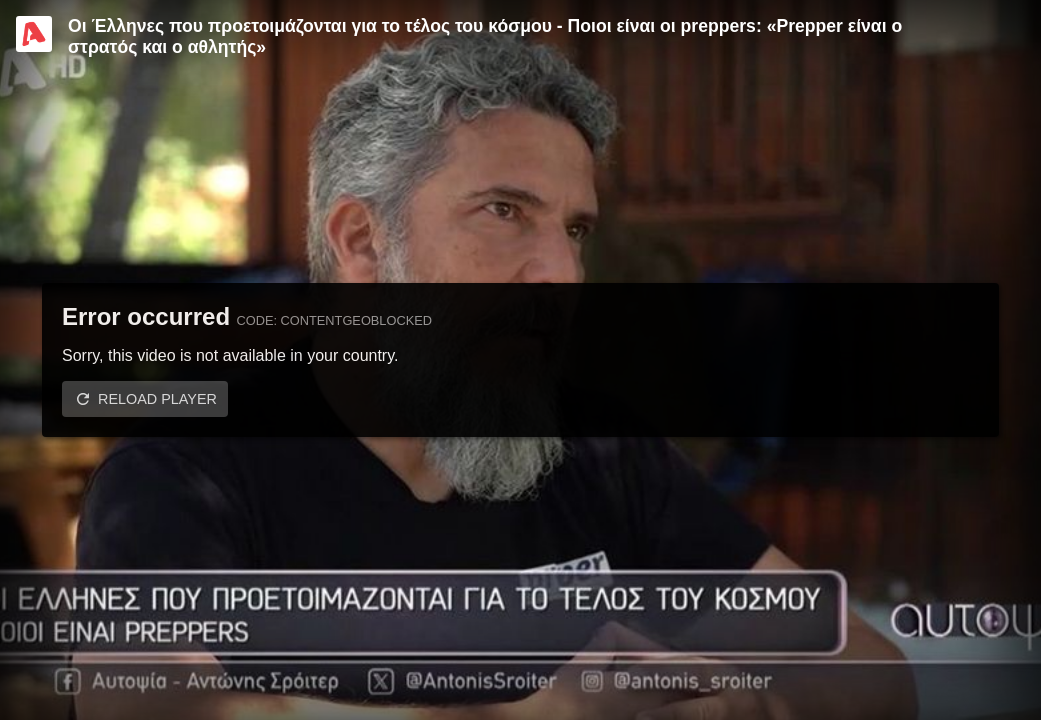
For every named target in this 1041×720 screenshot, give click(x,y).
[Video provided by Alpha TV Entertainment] (34, 34)
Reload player (157, 399)
